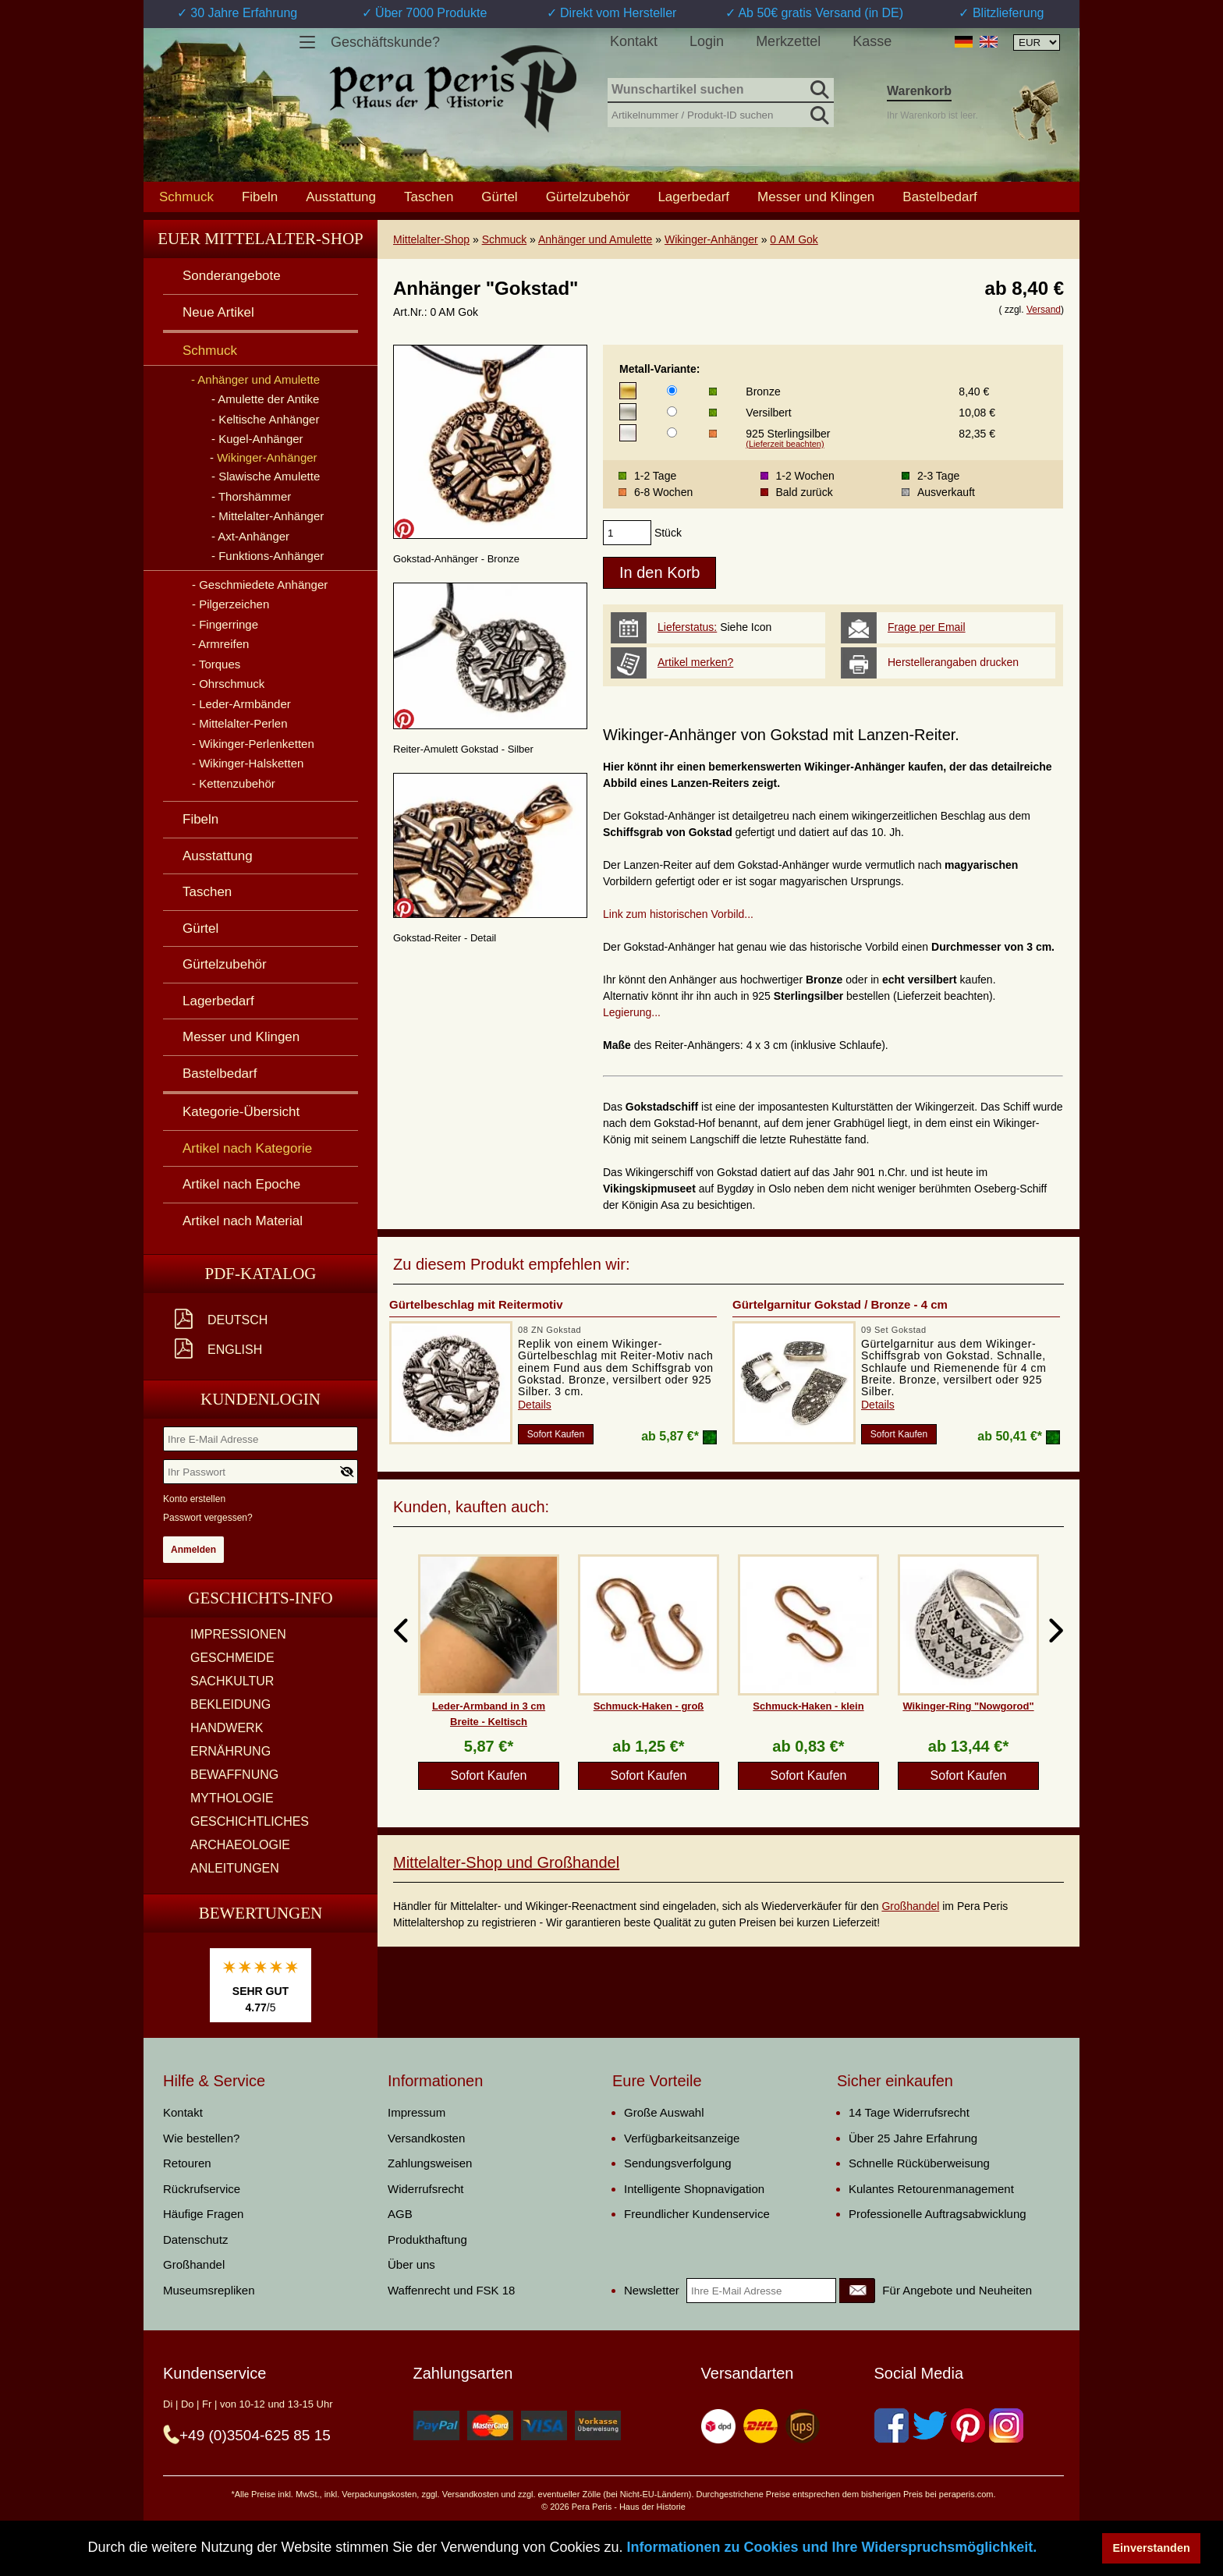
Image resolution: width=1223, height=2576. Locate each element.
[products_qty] (627, 532)
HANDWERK (226, 1727)
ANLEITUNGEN (234, 1868)
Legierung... (632, 1012)
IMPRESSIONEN (238, 1634)
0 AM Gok (793, 239)
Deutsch (237, 1320)
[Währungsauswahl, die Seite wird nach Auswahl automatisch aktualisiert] (1036, 42)
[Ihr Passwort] (260, 1471)
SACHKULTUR (232, 1681)
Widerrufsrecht (426, 2188)
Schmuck (504, 239)
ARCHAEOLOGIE (240, 1844)
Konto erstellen (194, 1499)
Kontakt (634, 41)
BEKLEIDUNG (230, 1704)
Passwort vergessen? (208, 1517)
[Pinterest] (968, 2425)
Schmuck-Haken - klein (808, 1706)
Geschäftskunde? (385, 42)
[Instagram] (1006, 2425)
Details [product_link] (534, 1404)
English (234, 1349)
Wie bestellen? (201, 2138)
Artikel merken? (695, 662)
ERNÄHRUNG (230, 1751)
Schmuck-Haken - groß (649, 1706)
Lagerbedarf (693, 197)
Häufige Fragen (203, 2213)
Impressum (416, 2112)
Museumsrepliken (209, 2290)
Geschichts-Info (260, 1598)
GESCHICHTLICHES (249, 1821)
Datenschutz (195, 2239)
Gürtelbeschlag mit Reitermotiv (476, 1304)
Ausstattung (341, 197)
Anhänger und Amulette (595, 239)
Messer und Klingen (815, 197)
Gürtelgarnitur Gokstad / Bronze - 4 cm (840, 1304)
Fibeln (260, 197)
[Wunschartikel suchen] (721, 90)
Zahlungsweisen (430, 2163)
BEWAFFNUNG (234, 1774)
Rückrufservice (201, 2188)
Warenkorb (919, 90)
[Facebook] (891, 2425)
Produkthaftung (427, 2239)
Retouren (187, 2163)
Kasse (872, 41)
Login (706, 41)
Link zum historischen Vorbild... (678, 914)
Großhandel (910, 1906)
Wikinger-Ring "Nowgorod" (967, 1706)
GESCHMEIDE (232, 1657)
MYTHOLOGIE (232, 1798)
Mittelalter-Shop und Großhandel (506, 1862)
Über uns (411, 2264)
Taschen (428, 197)
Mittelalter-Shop (431, 239)
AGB (400, 2213)
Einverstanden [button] (1151, 2548)
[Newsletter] (857, 2290)
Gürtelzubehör (588, 197)
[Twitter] (930, 2425)
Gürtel (499, 197)
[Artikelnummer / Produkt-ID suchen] (721, 113)
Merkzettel (788, 41)
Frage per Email (927, 627)
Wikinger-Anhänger (711, 239)
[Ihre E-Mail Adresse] (260, 1438)
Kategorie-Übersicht (241, 1111)
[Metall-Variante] (672, 390)
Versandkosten (426, 2138)
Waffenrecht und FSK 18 (451, 2290)
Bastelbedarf (939, 197)
